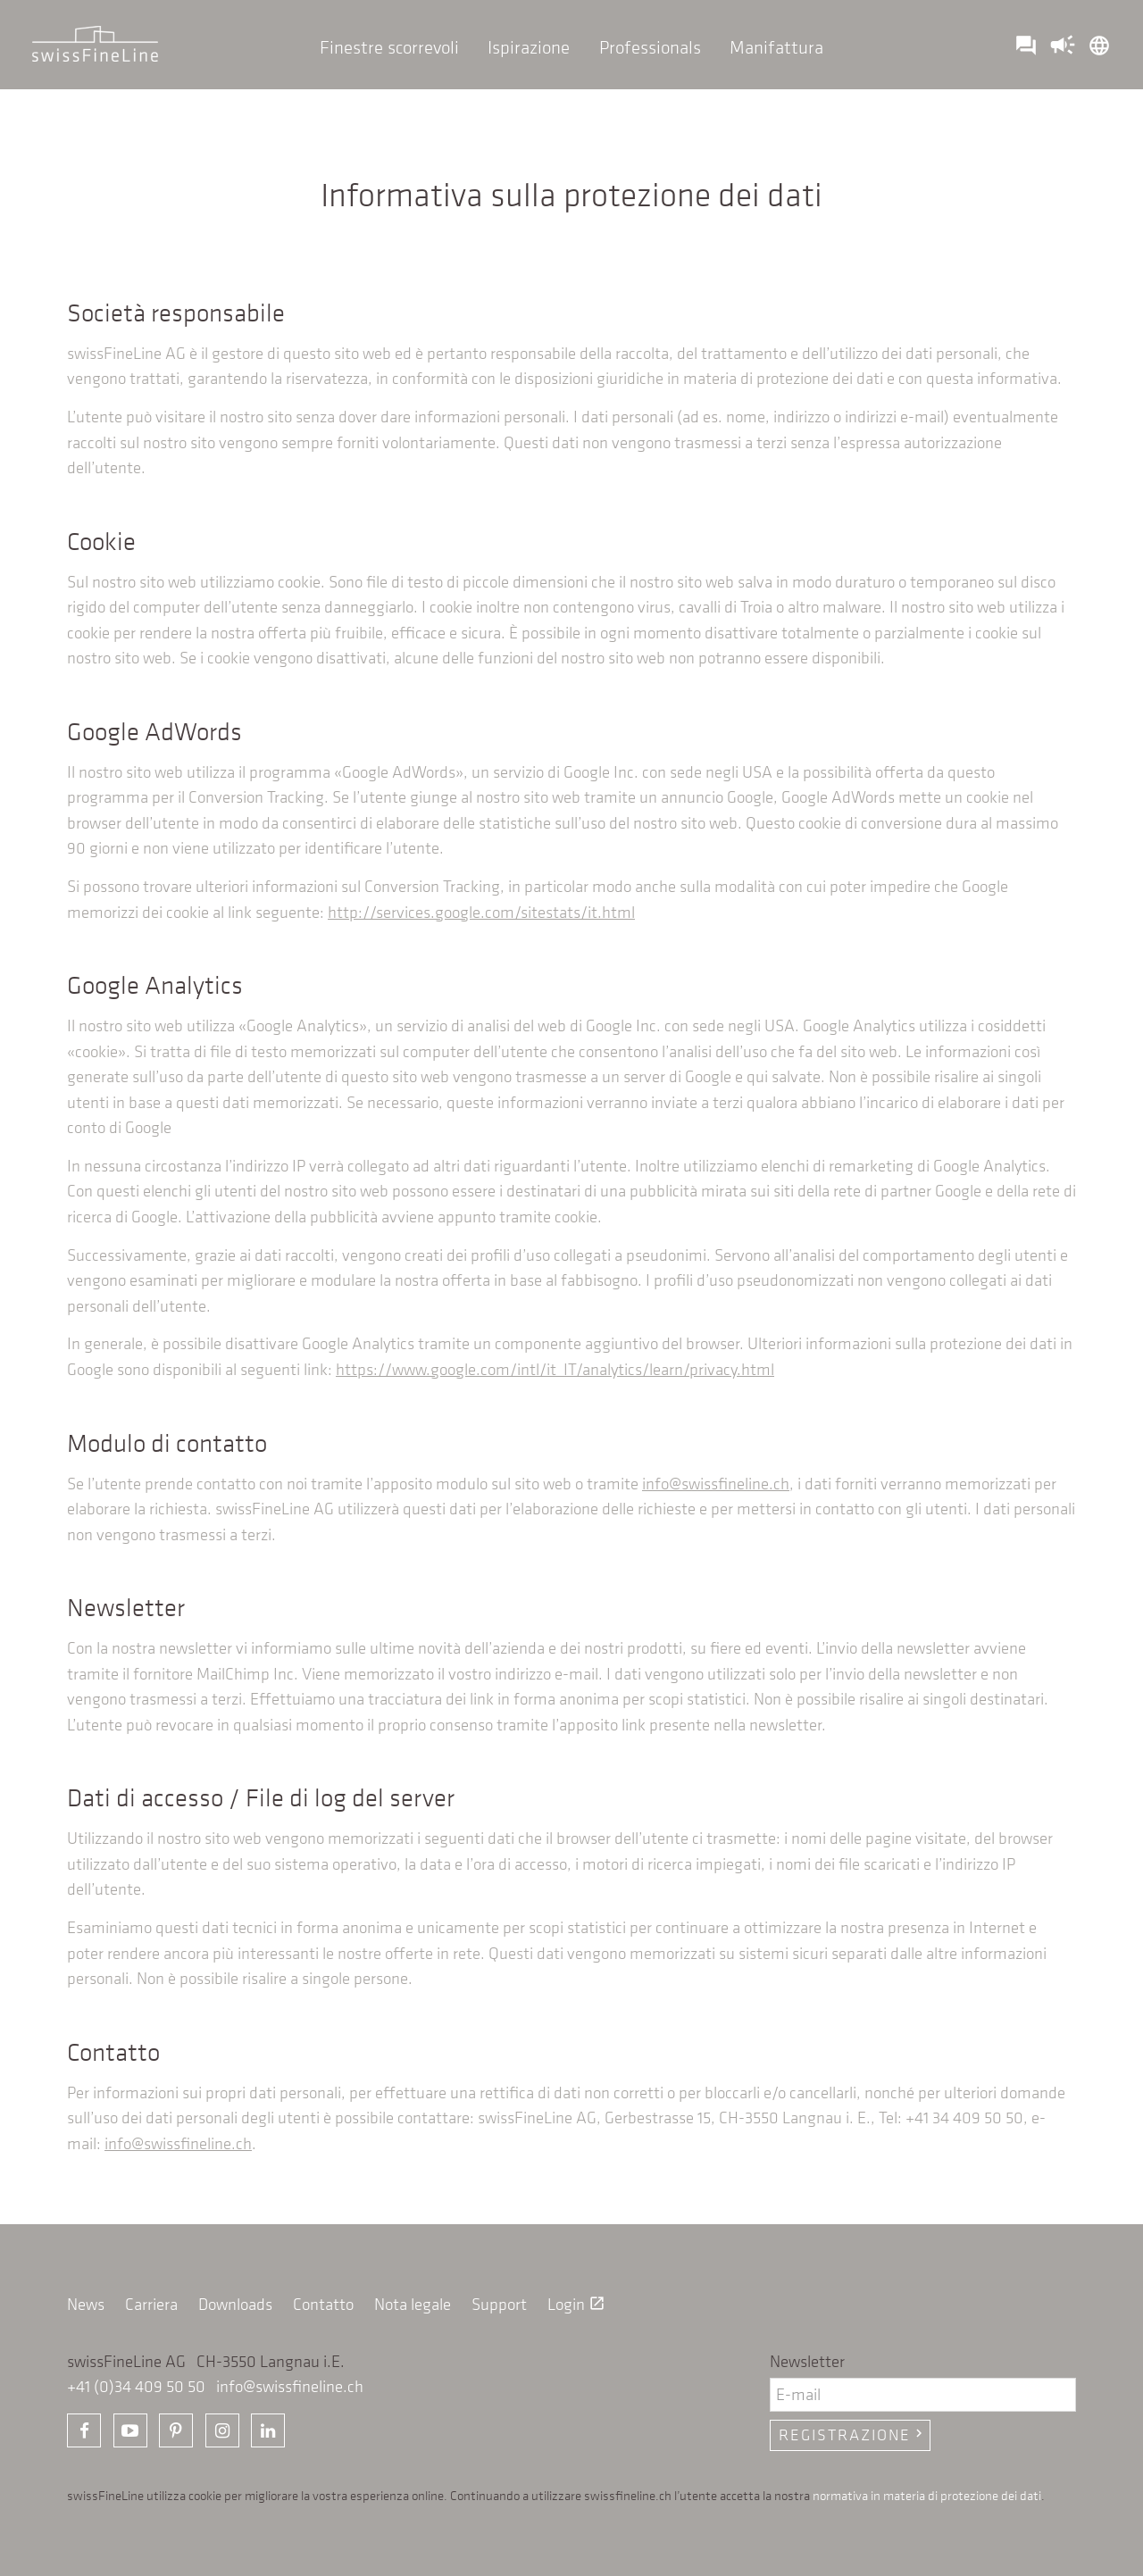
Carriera (151, 2304)
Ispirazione (529, 47)
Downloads (235, 2304)
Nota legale (412, 2304)
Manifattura (776, 47)
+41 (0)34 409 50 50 (136, 2386)
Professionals (650, 47)
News (85, 2304)
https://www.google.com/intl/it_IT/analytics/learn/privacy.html (555, 1369)
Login (576, 2304)
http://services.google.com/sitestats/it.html (481, 912)
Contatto (323, 2304)
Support (499, 2304)
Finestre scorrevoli (389, 47)
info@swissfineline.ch (715, 1483)
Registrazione (853, 2435)
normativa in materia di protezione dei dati (927, 2495)
